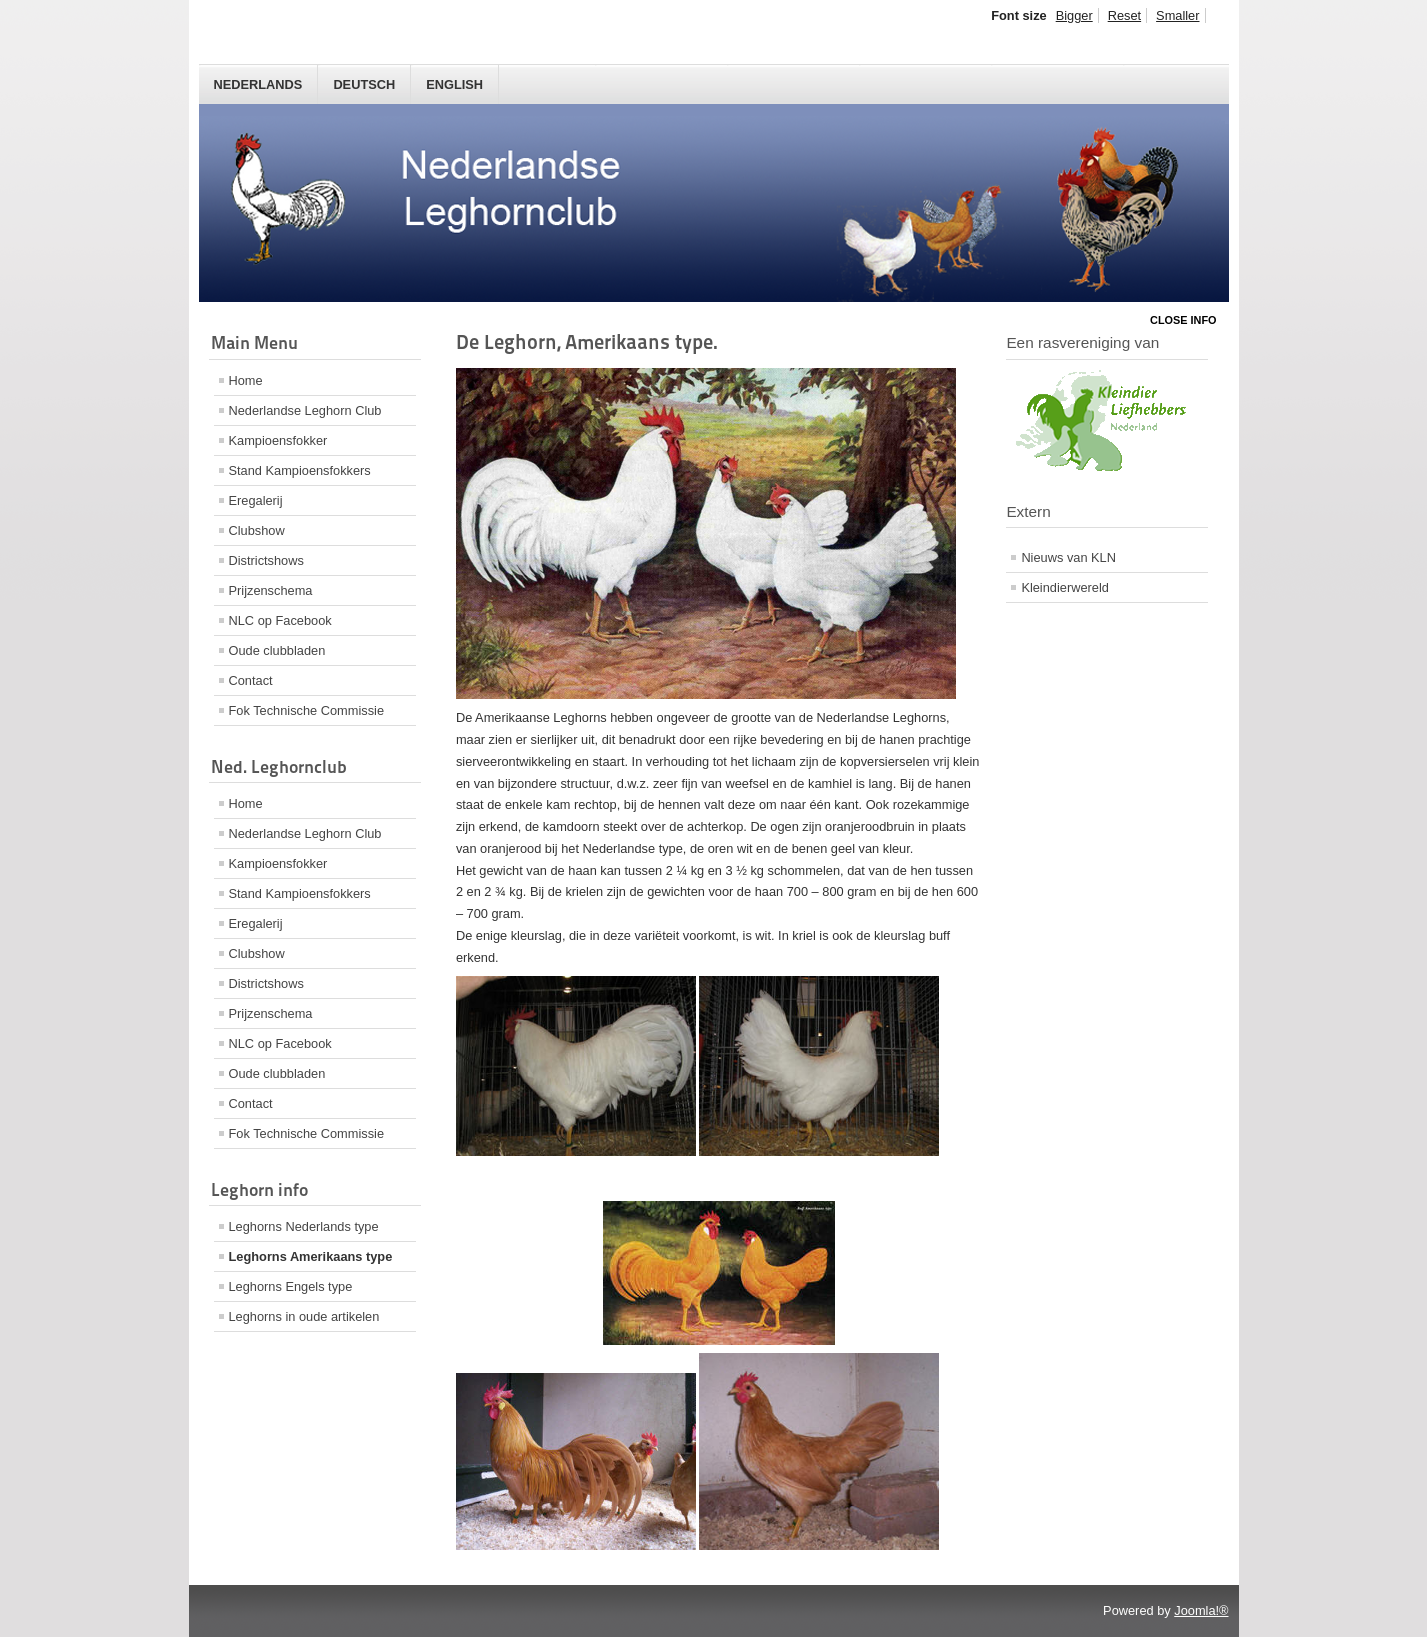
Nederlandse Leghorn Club (305, 410)
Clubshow (257, 530)
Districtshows (266, 560)
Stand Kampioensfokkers (300, 470)
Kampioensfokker (278, 440)
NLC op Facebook (280, 620)
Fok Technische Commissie (307, 710)
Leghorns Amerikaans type (311, 1256)
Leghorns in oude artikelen (304, 1316)
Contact (251, 680)
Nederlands (258, 84)
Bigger (1074, 15)
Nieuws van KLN (1068, 557)
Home (246, 380)
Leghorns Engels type (291, 1286)
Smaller (1177, 15)
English (454, 84)
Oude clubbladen (277, 650)
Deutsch (364, 84)
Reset (1124, 15)
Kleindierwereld (1065, 587)
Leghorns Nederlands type (304, 1226)
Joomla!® (1201, 1610)
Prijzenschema (271, 590)
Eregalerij (256, 500)
